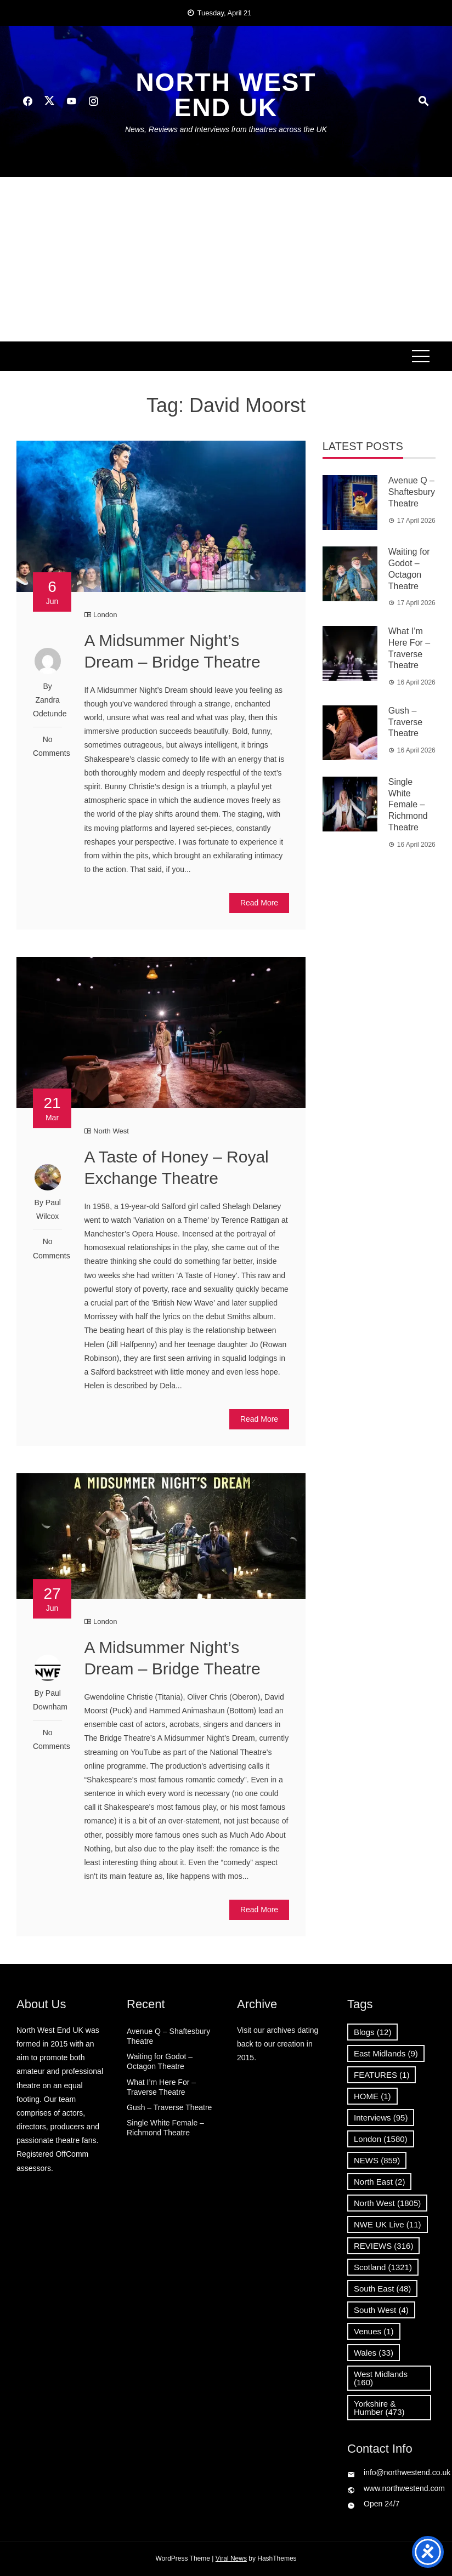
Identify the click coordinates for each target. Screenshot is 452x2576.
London (105, 615)
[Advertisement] (226, 259)
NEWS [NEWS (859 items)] (377, 2160)
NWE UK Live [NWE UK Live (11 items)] (387, 2224)
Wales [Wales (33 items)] (373, 2352)
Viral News (231, 2558)
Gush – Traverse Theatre (405, 722)
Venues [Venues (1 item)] (374, 2331)
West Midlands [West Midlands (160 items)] (381, 2378)
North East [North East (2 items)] (379, 2181)
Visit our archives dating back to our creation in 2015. (277, 2044)
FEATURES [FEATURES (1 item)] (381, 2074)
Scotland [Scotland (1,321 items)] (383, 2267)
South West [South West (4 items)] (381, 2310)
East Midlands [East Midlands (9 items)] (386, 2053)
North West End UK (225, 95)
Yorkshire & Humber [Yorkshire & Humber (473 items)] (379, 2408)
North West (111, 1131)
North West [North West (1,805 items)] (387, 2203)
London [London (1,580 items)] (381, 2139)
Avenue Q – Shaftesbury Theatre (411, 492)
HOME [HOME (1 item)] (372, 2096)
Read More (259, 902)
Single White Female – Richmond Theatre (408, 804)
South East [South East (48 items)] (382, 2288)
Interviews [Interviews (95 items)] (381, 2117)
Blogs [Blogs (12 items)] (372, 2032)
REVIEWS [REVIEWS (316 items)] (383, 2245)
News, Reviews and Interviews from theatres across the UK (226, 129)
